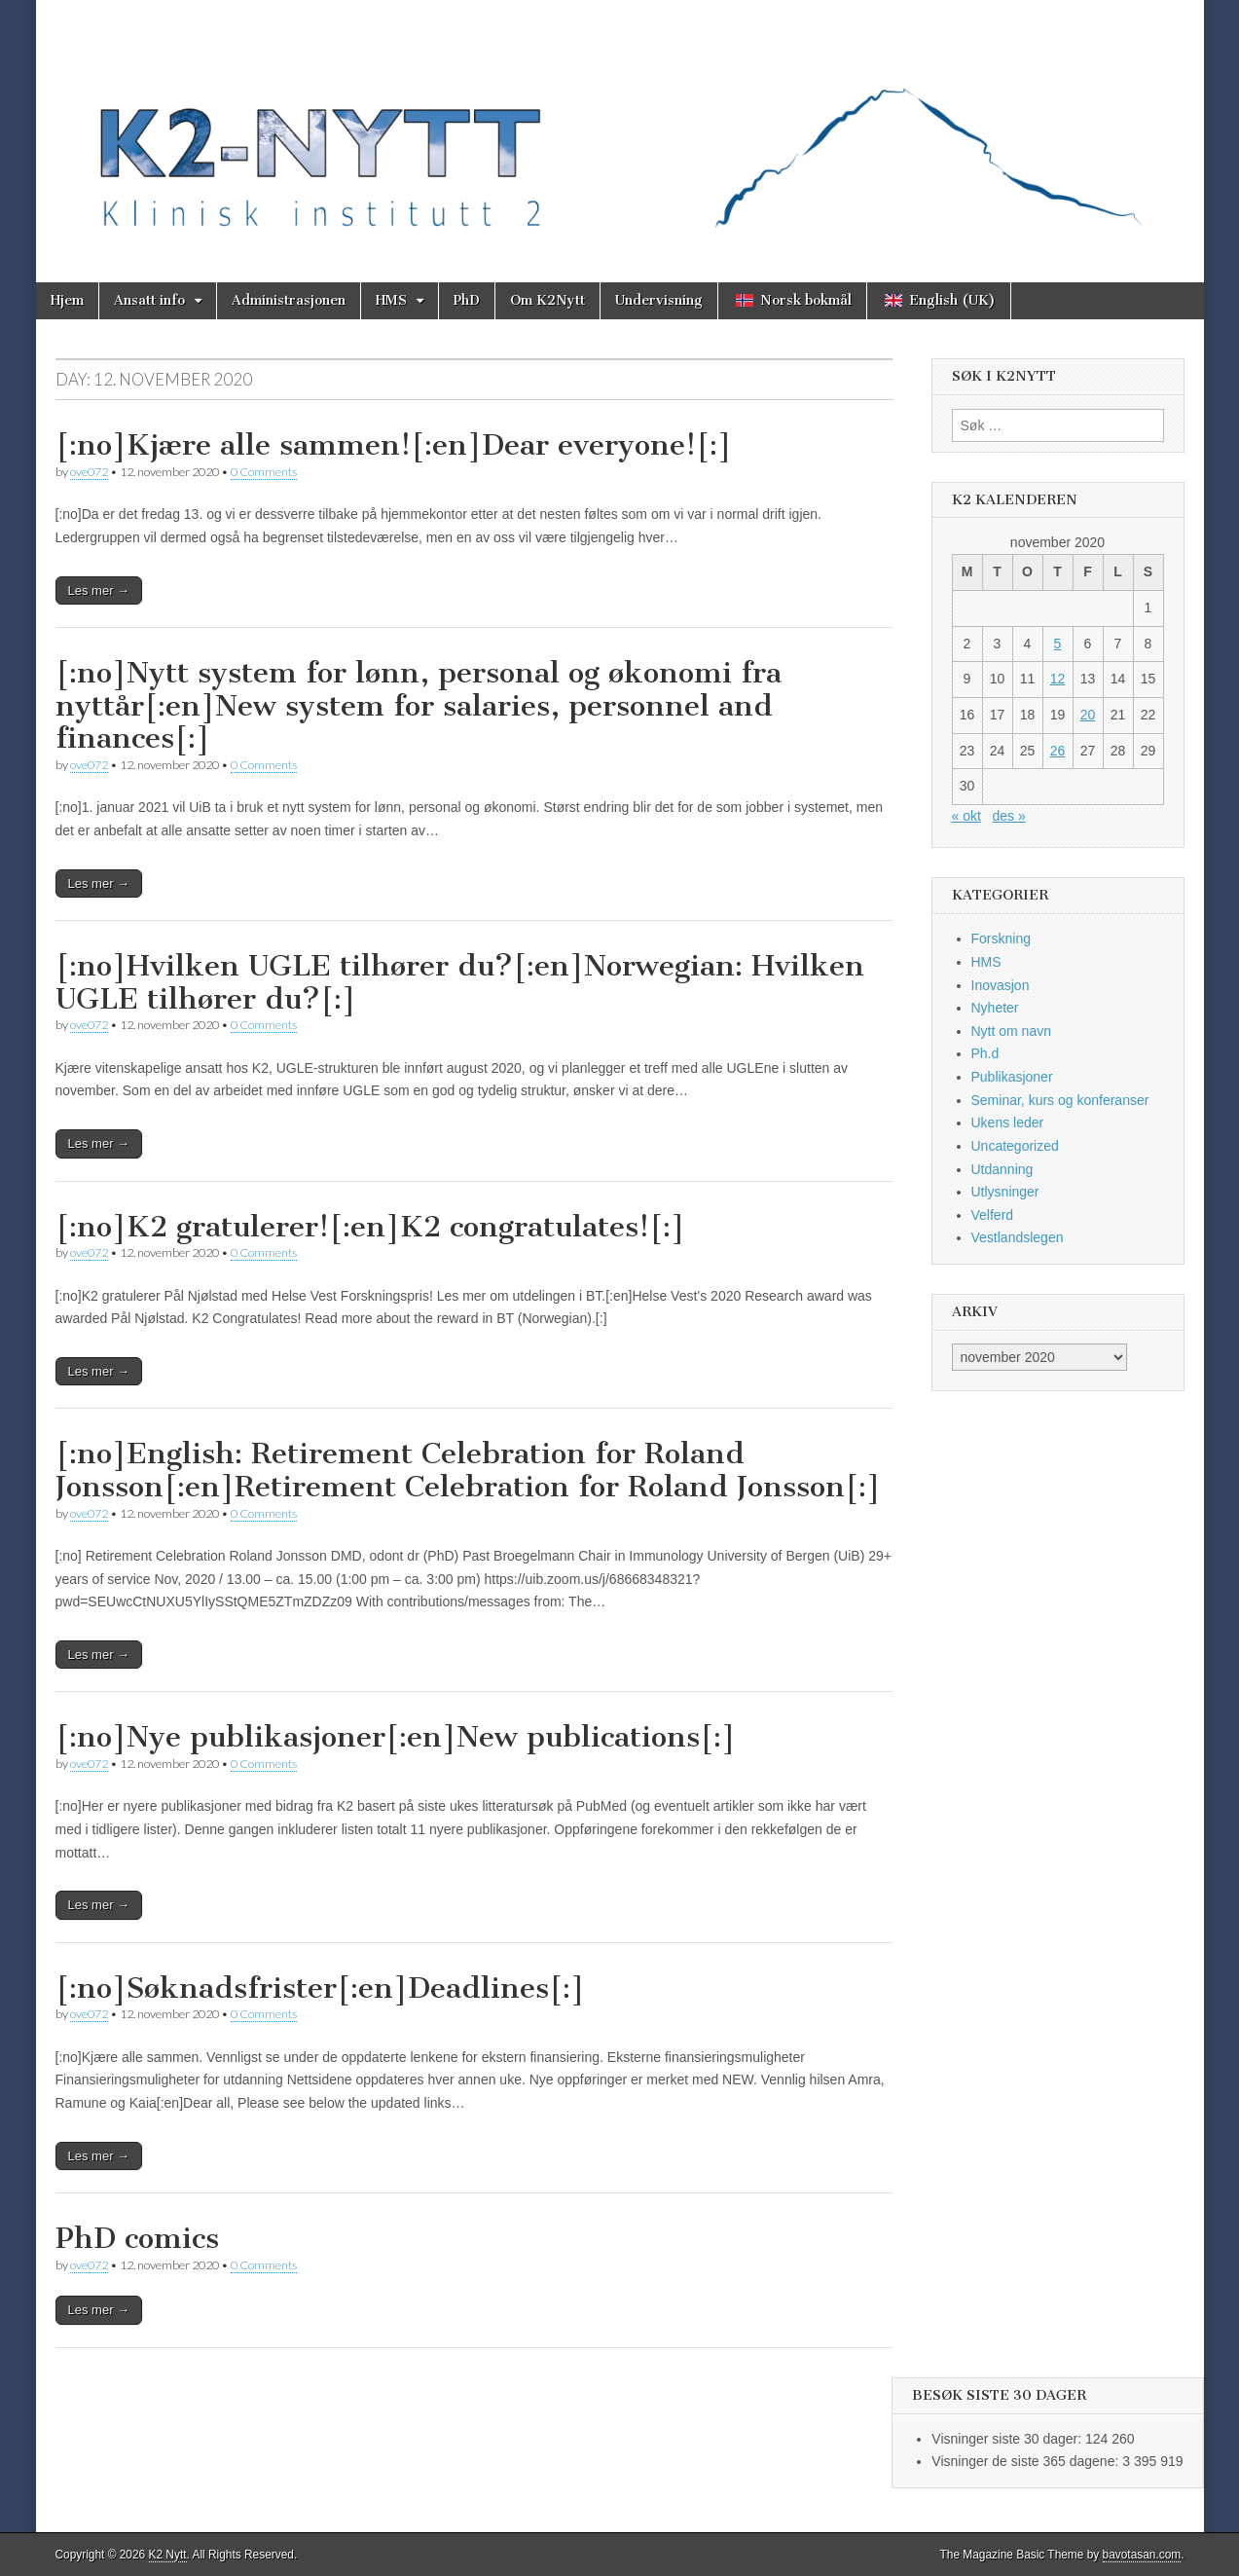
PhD (467, 300)
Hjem (67, 300)
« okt (966, 816)
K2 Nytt (168, 2554)
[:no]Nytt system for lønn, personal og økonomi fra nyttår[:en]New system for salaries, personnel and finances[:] (418, 705)
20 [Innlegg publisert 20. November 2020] (1088, 714)
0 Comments (264, 471)
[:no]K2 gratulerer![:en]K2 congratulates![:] (370, 1226)
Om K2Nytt (547, 300)
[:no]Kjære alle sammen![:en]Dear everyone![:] (393, 444)
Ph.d (985, 1053)
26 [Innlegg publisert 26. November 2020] (1058, 750)
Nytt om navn (1011, 1031)
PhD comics (137, 2238)
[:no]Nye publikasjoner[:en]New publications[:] (395, 1736)
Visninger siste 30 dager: (1008, 2439)
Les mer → (99, 590)
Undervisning (659, 300)
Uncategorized (1015, 1146)
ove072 (89, 471)
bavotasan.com (1142, 2554)
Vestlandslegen (1017, 1237)
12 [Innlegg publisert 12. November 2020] (1058, 678)
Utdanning (1002, 1169)
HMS (391, 300)
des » (1009, 816)
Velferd (992, 1215)
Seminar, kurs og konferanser (1060, 1100)
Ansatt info (149, 300)
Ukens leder (1007, 1122)
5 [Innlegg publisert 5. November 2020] (1058, 643)
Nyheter (995, 1007)
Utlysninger (1005, 1191)
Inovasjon (1000, 985)
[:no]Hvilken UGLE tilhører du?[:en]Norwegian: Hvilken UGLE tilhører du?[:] (459, 982)
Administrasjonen (289, 300)
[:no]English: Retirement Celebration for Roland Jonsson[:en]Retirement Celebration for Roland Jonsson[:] (468, 1470)
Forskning (1001, 938)
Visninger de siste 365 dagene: (1026, 2461)
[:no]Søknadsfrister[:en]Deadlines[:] (320, 1988)
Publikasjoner (1012, 1077)
